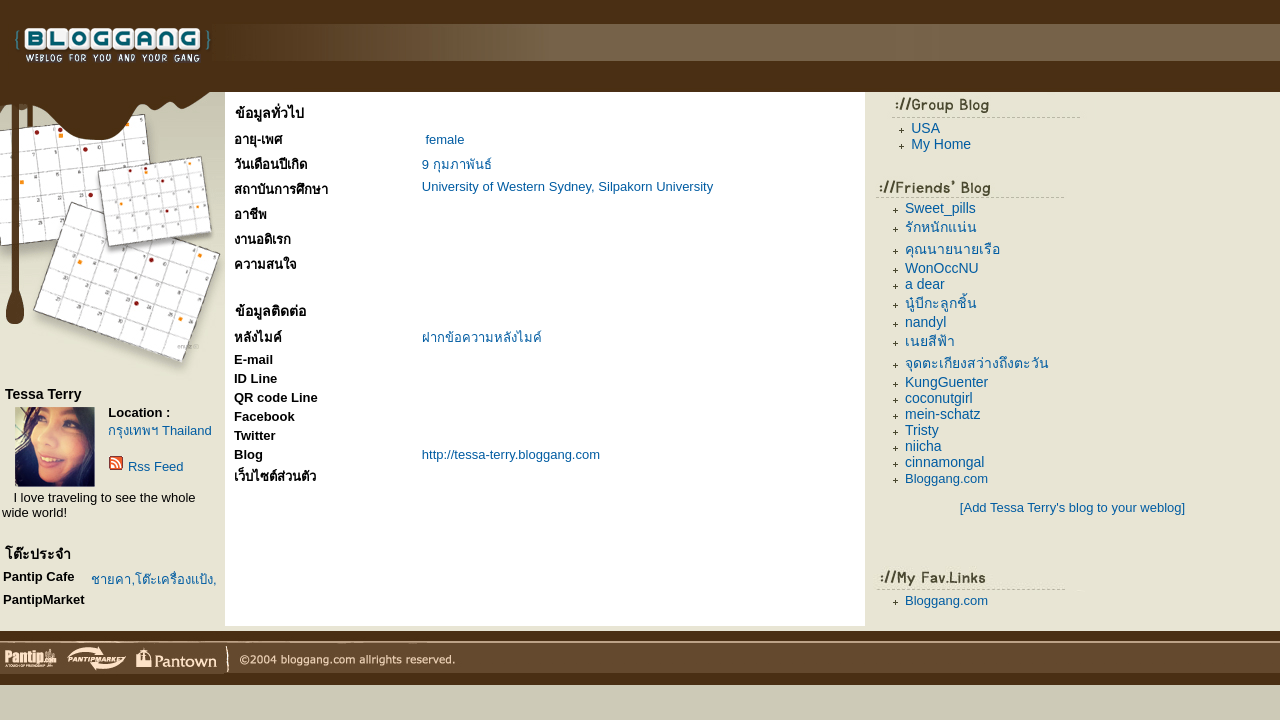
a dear (925, 284)
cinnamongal (944, 462)
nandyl (925, 322)
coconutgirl (939, 398)
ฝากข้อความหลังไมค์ (482, 337)
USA (925, 128)
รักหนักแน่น (941, 227)
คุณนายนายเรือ (952, 249)
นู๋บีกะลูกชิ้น (941, 303)
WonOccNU (942, 268)
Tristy (922, 430)
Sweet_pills (940, 208)
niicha (923, 446)
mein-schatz (942, 414)
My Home (941, 144)
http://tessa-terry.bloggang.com (511, 454)
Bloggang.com (946, 478)
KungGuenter (946, 382)
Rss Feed (156, 466)
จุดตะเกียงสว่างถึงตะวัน (977, 363)
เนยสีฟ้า (930, 341)
